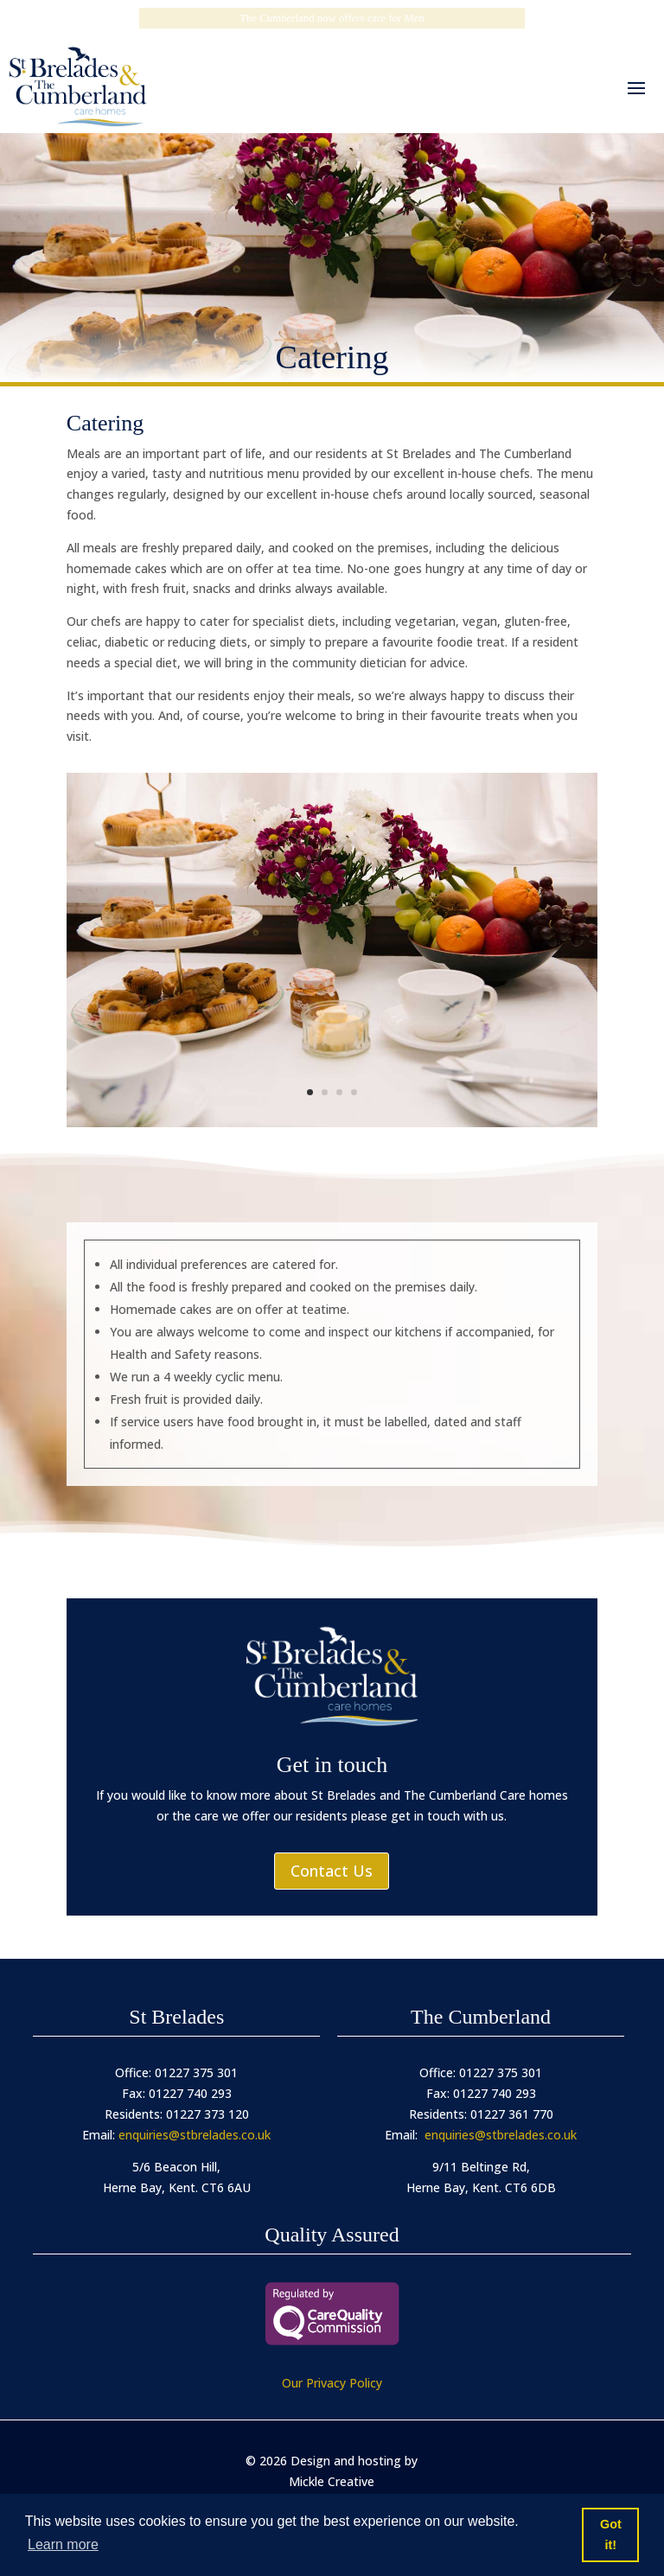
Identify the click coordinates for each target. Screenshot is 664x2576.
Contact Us (331, 1870)
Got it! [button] (611, 2534)
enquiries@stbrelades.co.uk (194, 2134)
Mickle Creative (331, 2481)
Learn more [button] (63, 2544)
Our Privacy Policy (332, 2383)
